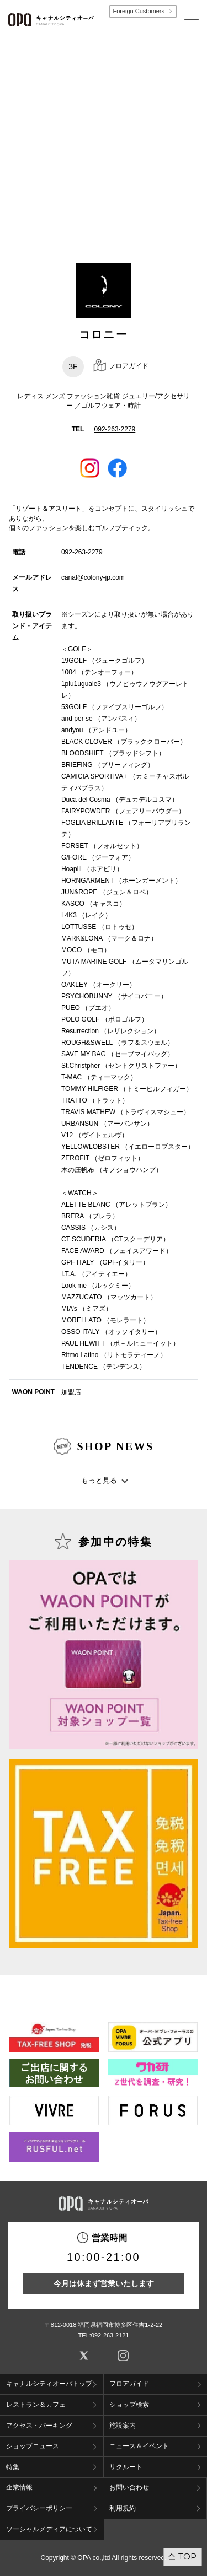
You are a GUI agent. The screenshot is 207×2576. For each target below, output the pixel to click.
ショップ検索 (129, 2404)
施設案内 (122, 2425)
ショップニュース (32, 2446)
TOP (187, 2556)
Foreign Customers (138, 11)
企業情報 (19, 2487)
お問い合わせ (129, 2487)
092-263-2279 (115, 429)
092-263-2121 (110, 2335)
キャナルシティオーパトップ (49, 2384)
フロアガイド (129, 2384)
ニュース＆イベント (139, 2446)
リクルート (125, 2467)
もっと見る (99, 1480)
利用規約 (122, 2508)
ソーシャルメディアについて (49, 2529)
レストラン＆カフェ (36, 2404)
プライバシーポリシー (39, 2508)
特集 (12, 2467)
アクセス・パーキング (39, 2425)
